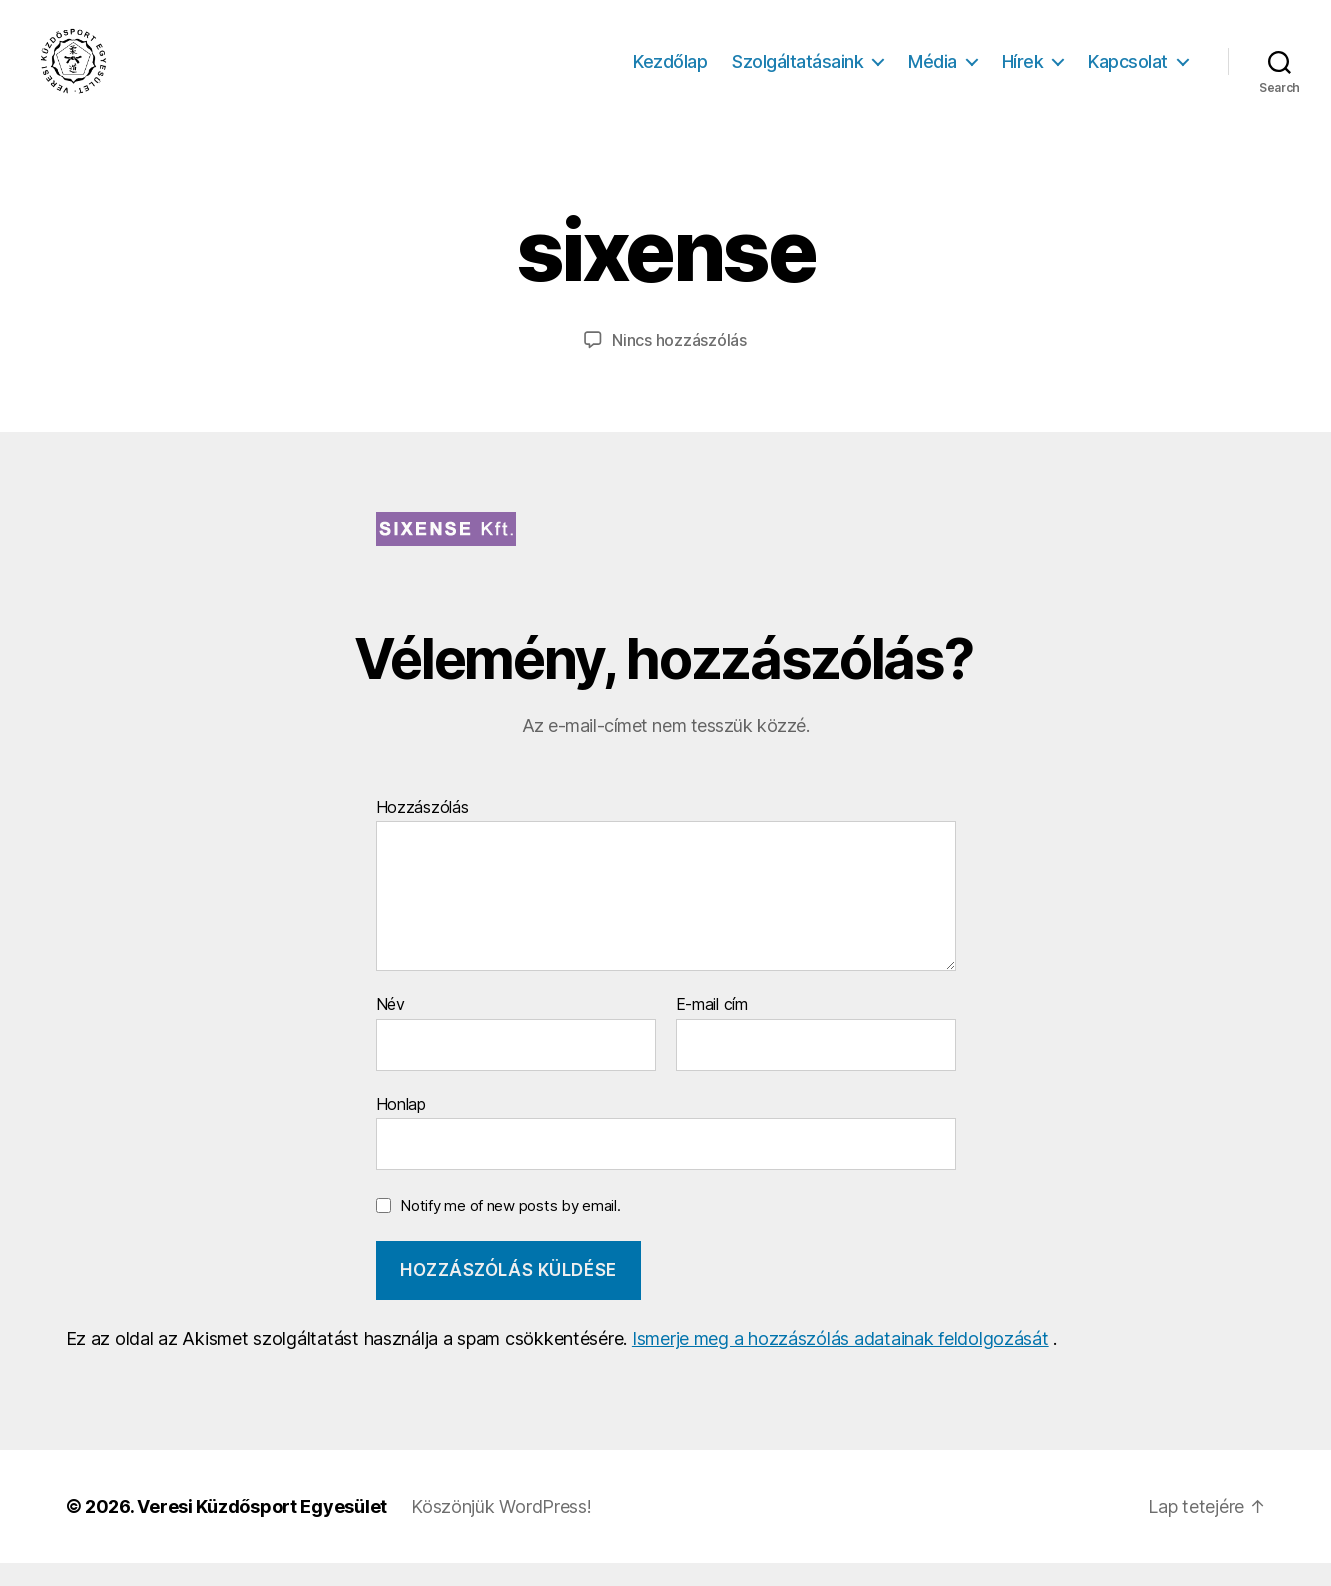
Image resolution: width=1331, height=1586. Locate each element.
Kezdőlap (670, 72)
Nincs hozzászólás (679, 364)
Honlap (401, 1127)
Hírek (1023, 72)
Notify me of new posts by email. (510, 1229)
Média (932, 72)
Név (390, 1029)
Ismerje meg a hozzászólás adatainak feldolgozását (840, 1361)
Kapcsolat (1128, 72)
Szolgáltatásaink (797, 72)
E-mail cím (712, 1029)
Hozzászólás (422, 831)
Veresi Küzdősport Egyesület (262, 1529)
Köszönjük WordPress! (501, 1529)
